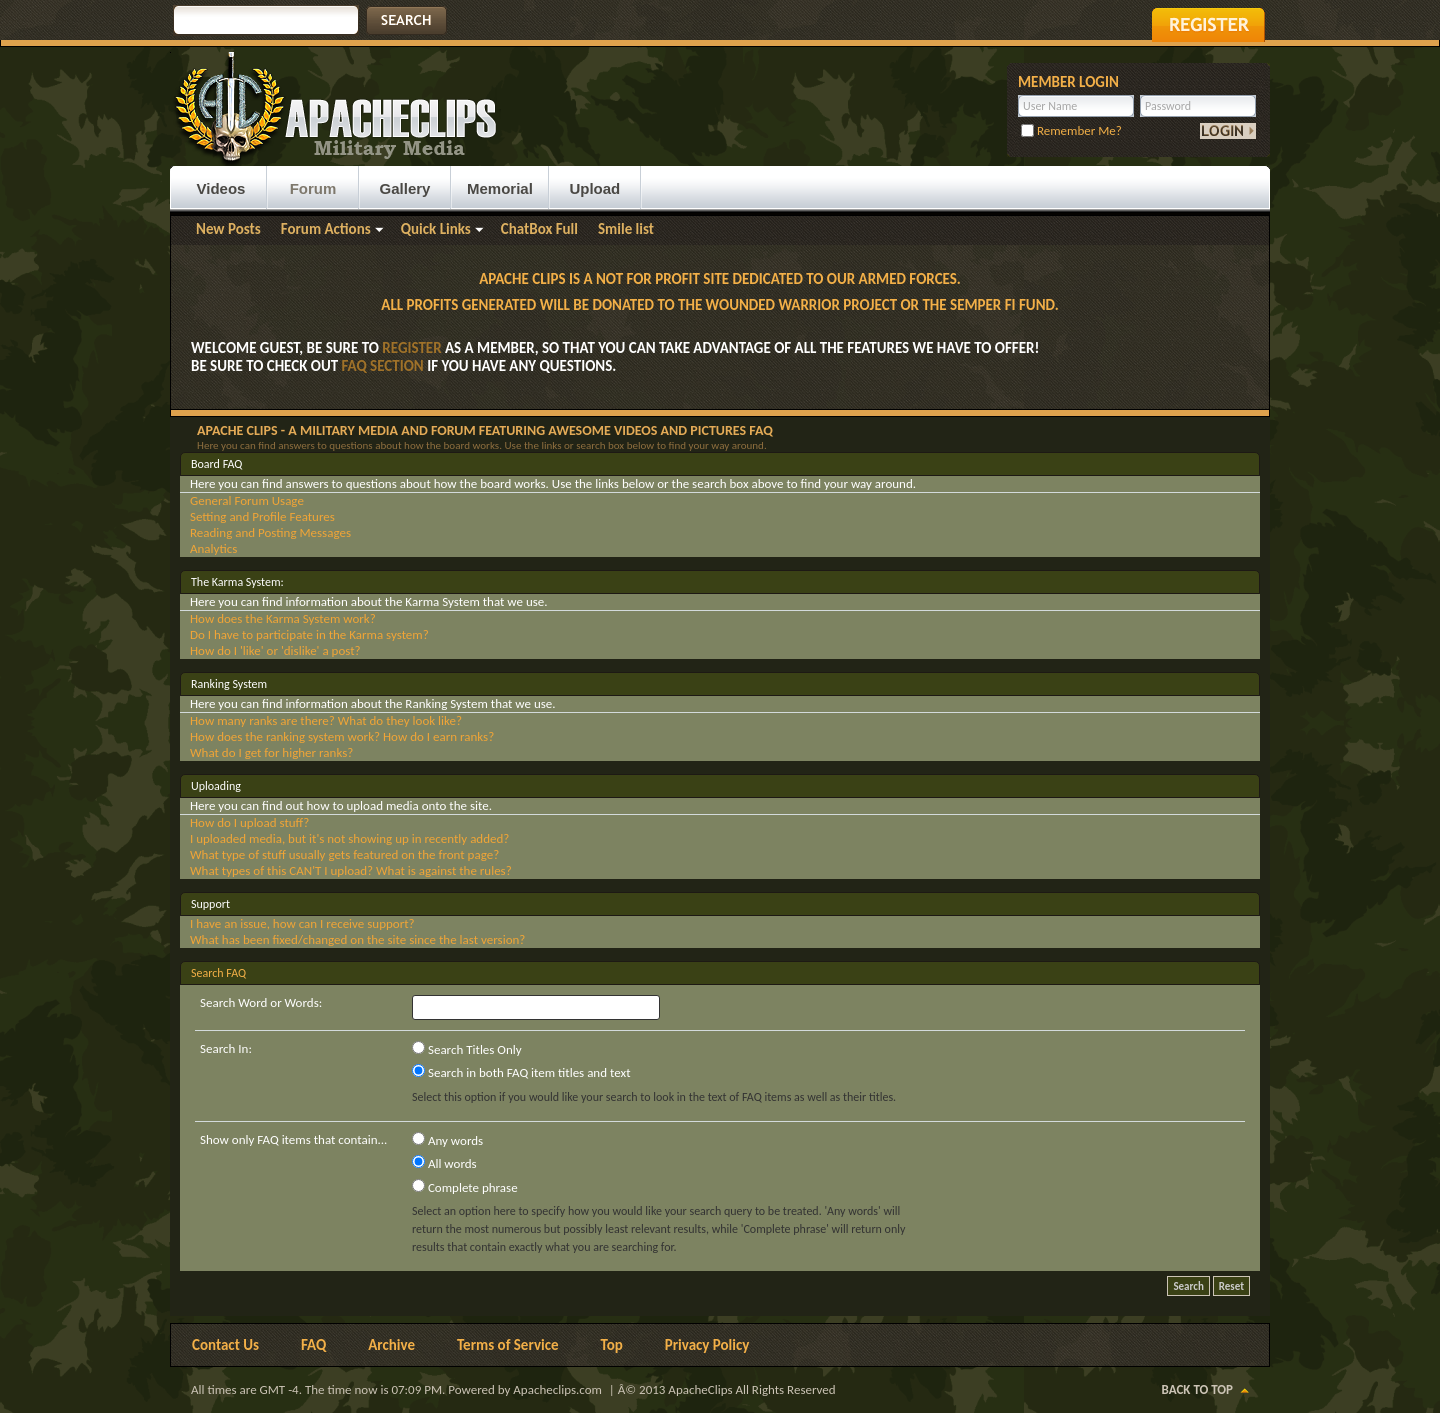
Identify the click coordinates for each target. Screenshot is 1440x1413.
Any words (447, 1140)
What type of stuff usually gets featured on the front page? (344, 854)
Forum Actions (326, 229)
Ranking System (229, 684)
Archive (391, 1345)
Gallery (405, 188)
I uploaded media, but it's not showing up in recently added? (349, 838)
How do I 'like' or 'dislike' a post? (275, 650)
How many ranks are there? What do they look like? (326, 720)
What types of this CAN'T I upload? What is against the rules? (351, 870)
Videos (221, 188)
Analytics (213, 548)
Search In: (226, 1048)
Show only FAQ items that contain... (293, 1139)
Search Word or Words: (261, 1002)
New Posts (228, 229)
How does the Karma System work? (283, 618)
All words (444, 1163)
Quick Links (436, 229)
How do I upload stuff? (249, 822)
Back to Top (1197, 1389)
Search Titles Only (467, 1049)
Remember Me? (1071, 130)
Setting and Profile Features (262, 516)
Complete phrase (465, 1187)
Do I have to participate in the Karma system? (309, 634)
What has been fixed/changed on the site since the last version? (357, 939)
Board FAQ (216, 464)
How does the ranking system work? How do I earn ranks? (342, 736)
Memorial (500, 188)
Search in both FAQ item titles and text (521, 1072)
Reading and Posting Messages (270, 532)
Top (612, 1345)
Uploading (216, 786)
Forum (313, 188)
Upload (594, 188)
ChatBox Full (539, 229)
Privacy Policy (707, 1345)
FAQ (313, 1345)
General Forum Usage (247, 500)
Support (210, 904)
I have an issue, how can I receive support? (302, 923)
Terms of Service (508, 1345)
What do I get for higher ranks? (271, 752)
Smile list (626, 229)
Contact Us (225, 1345)
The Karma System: (237, 582)
